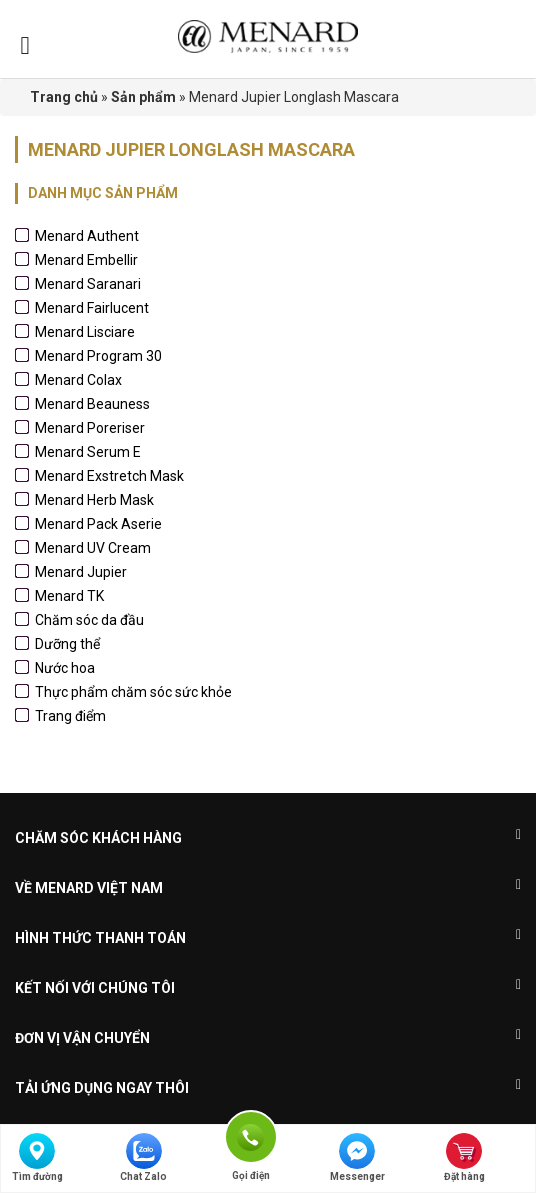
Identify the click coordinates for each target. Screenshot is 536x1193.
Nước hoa (65, 668)
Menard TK (69, 596)
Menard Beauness (92, 404)
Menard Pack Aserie (98, 524)
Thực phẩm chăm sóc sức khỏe (133, 692)
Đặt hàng (464, 1157)
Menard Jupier (81, 572)
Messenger (357, 1157)
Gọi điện (251, 1135)
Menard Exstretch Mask (109, 476)
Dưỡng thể (67, 644)
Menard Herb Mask (94, 500)
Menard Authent (87, 236)
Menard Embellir (86, 260)
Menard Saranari (88, 284)
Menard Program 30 (98, 356)
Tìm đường (37, 1157)
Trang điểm (70, 716)
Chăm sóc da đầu (89, 620)
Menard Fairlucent (92, 308)
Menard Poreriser (90, 428)
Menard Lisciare (85, 332)
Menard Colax (78, 380)
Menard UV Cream (93, 548)
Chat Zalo (143, 1157)
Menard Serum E (88, 452)
